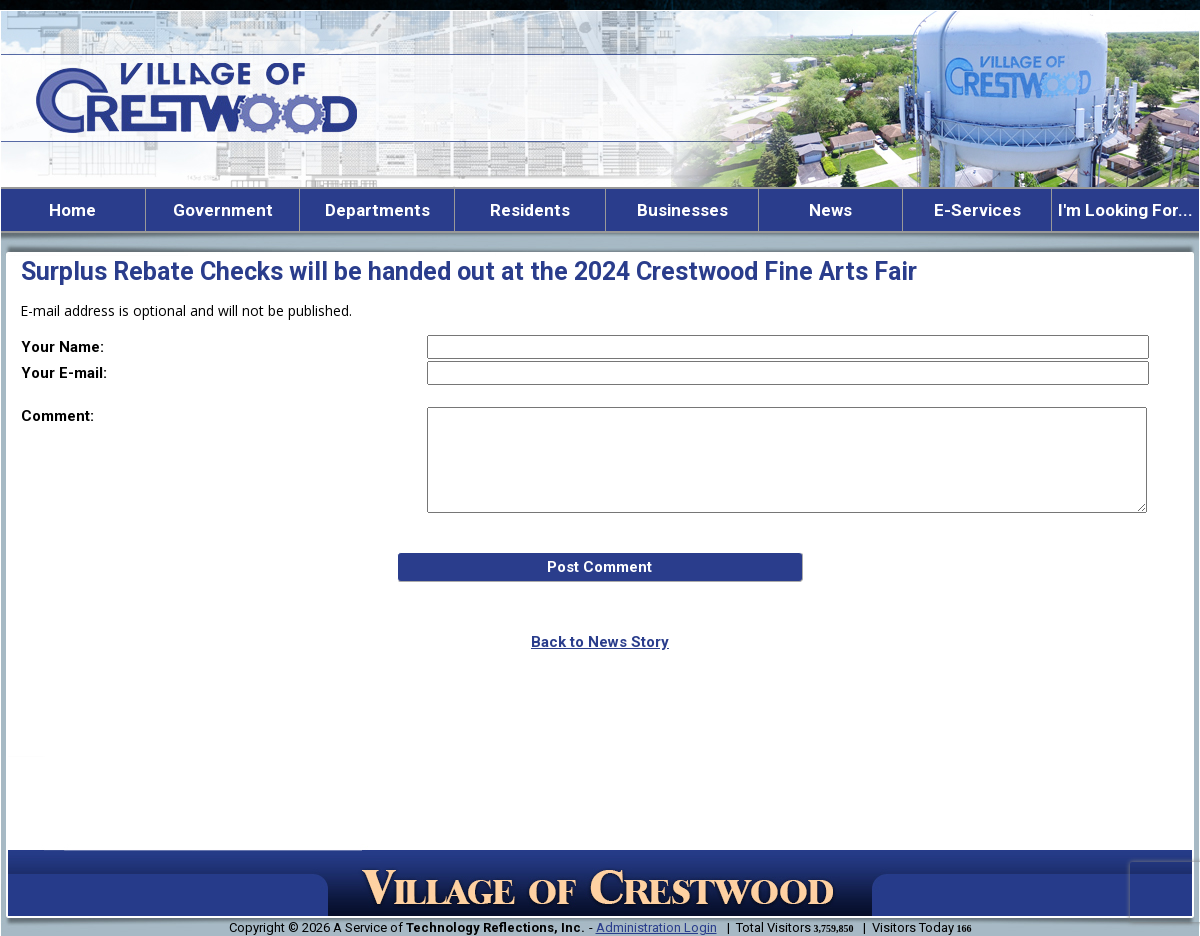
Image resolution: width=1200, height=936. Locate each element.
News (830, 210)
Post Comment (599, 567)
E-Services (977, 210)
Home (72, 210)
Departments (377, 210)
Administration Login (656, 927)
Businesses (682, 210)
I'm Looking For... (1125, 210)
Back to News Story (600, 642)
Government (223, 210)
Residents (530, 210)
